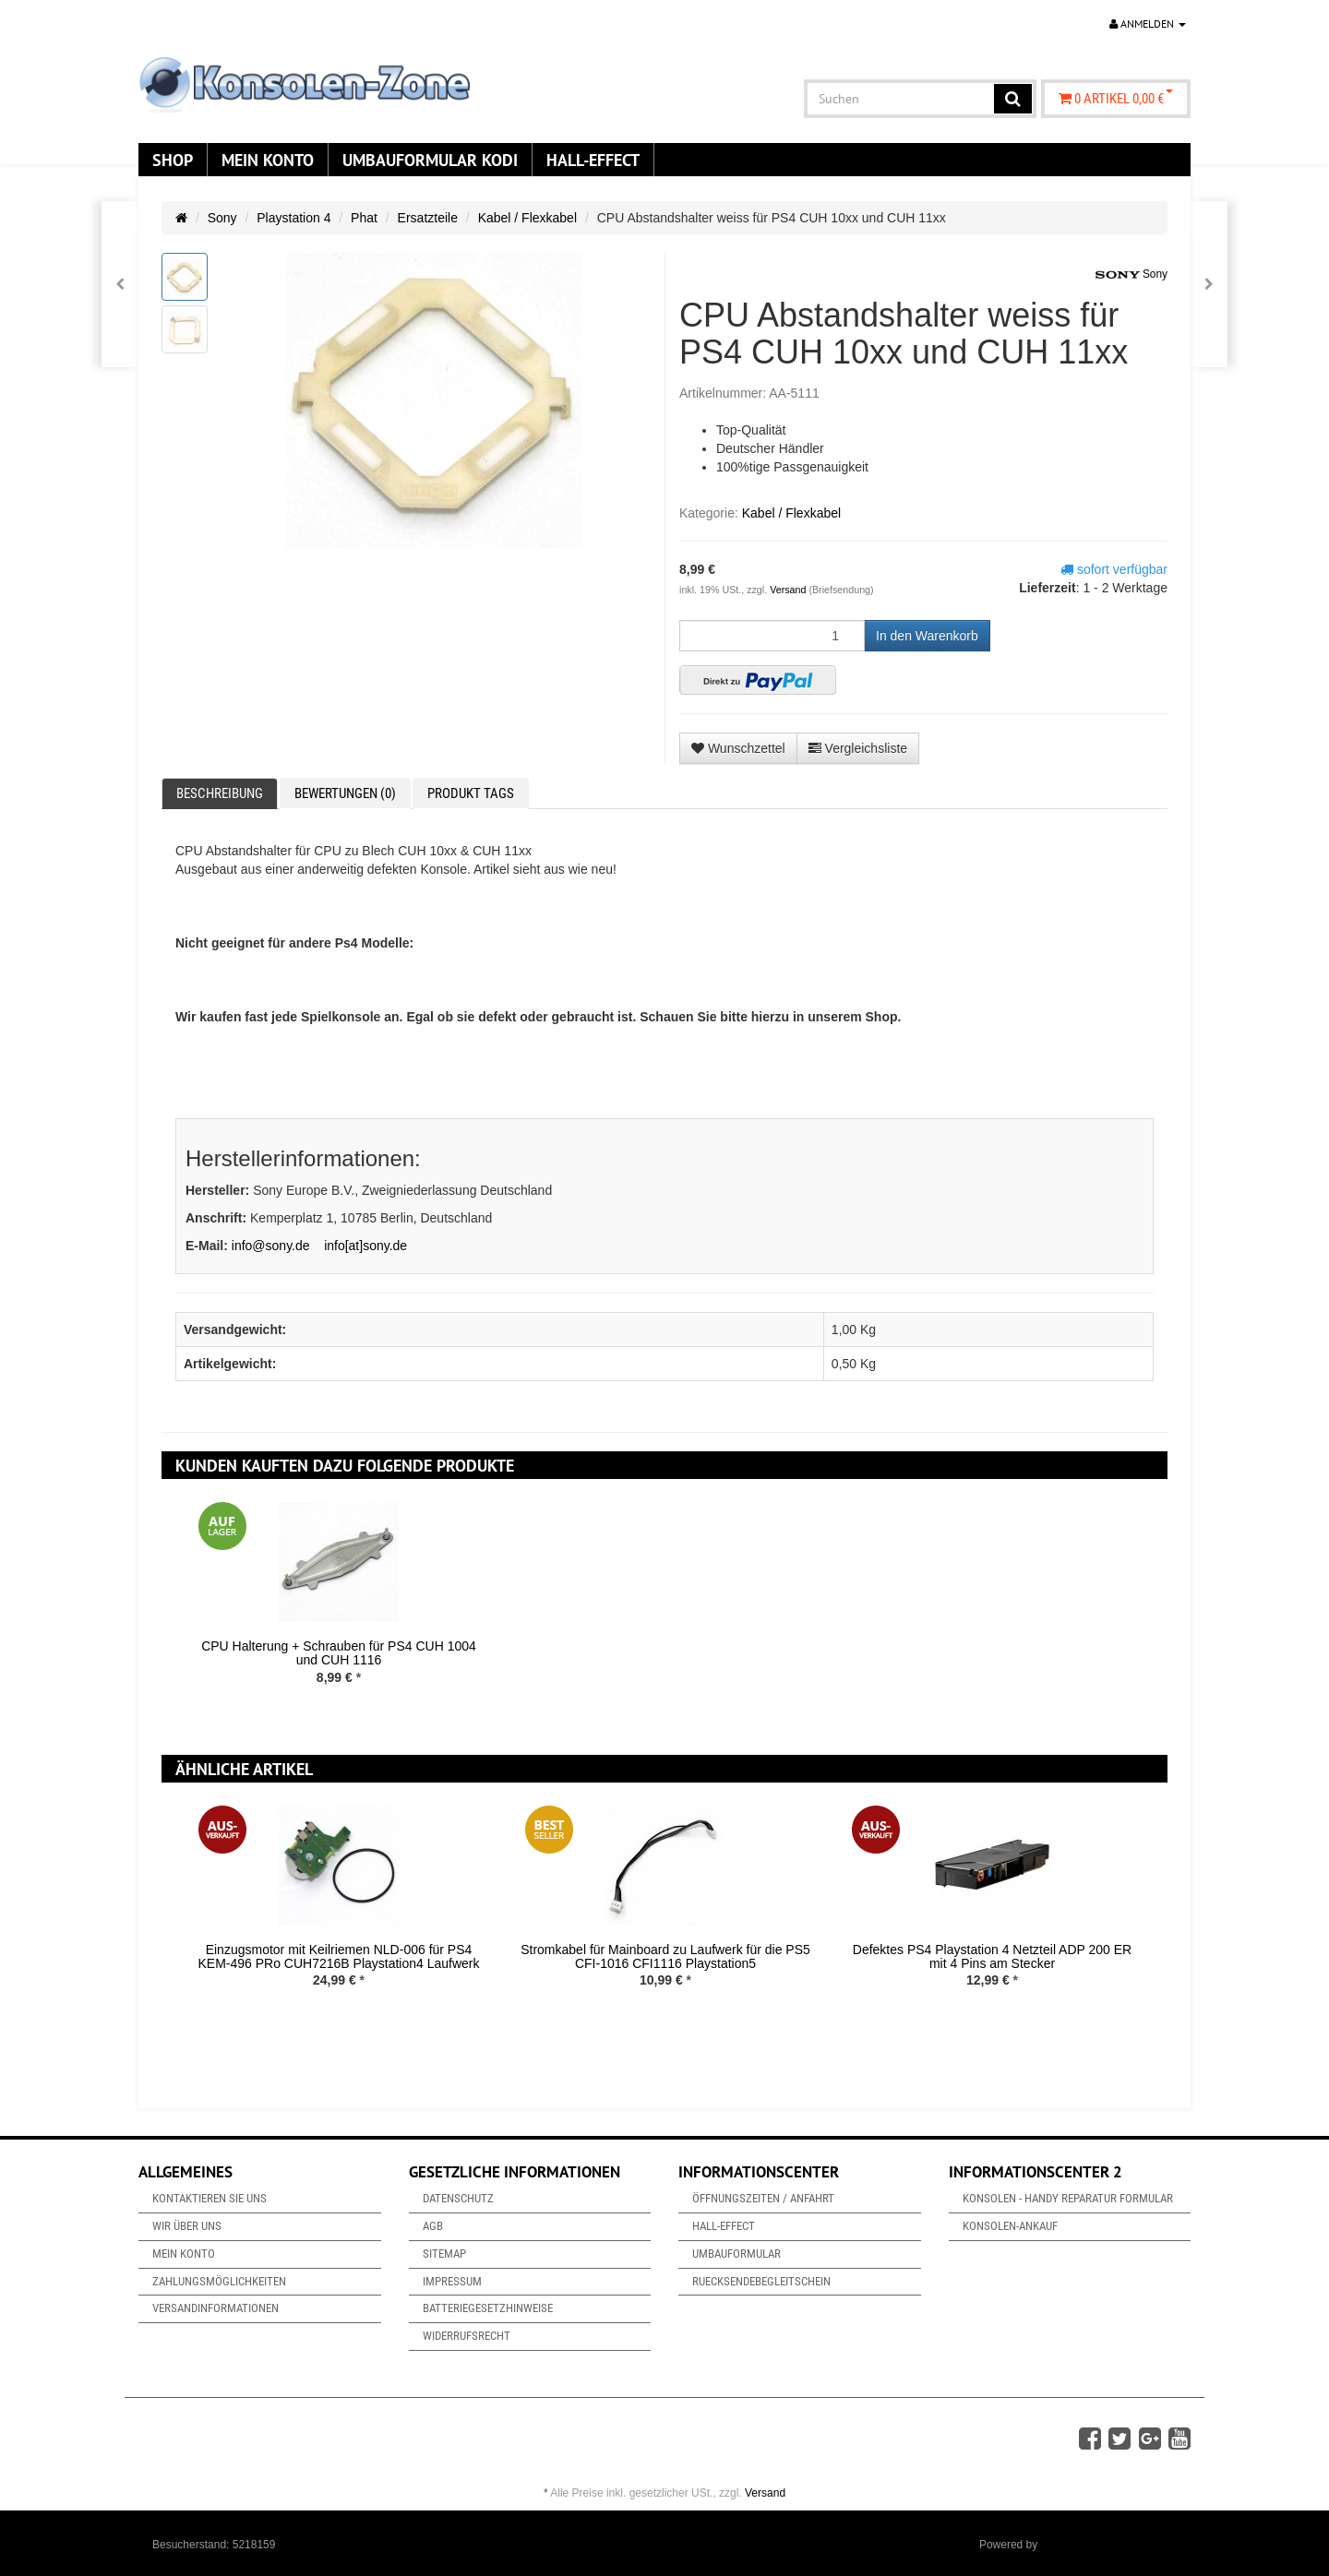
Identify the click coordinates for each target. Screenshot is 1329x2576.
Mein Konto (268, 160)
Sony (222, 217)
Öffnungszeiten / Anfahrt (763, 2198)
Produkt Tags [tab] (470, 793)
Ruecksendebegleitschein (761, 2281)
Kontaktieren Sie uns (209, 2198)
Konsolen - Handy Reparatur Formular (1068, 2198)
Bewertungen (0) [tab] (345, 793)
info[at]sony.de (365, 1245)
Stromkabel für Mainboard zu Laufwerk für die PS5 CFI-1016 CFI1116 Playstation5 (665, 1956)
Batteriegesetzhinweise (488, 2308)
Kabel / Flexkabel (527, 217)
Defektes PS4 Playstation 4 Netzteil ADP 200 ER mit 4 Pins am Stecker (992, 1956)
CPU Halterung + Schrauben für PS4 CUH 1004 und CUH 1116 (338, 1653)
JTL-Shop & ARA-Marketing (1109, 2544)
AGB (433, 2226)
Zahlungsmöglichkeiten (219, 2281)
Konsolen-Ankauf (1010, 2226)
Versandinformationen (215, 2308)
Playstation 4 (293, 217)
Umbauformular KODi (430, 160)
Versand (789, 589)
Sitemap (444, 2253)
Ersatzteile (428, 217)
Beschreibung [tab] (219, 793)
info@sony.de (271, 1245)
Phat (364, 217)
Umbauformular (736, 2253)
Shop (172, 160)
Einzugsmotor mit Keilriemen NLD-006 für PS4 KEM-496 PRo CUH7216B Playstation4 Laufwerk (338, 1956)
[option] (338, 1608)
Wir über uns (187, 2226)
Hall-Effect (593, 160)
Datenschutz (458, 2198)
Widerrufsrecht (466, 2336)
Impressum (452, 2281)
